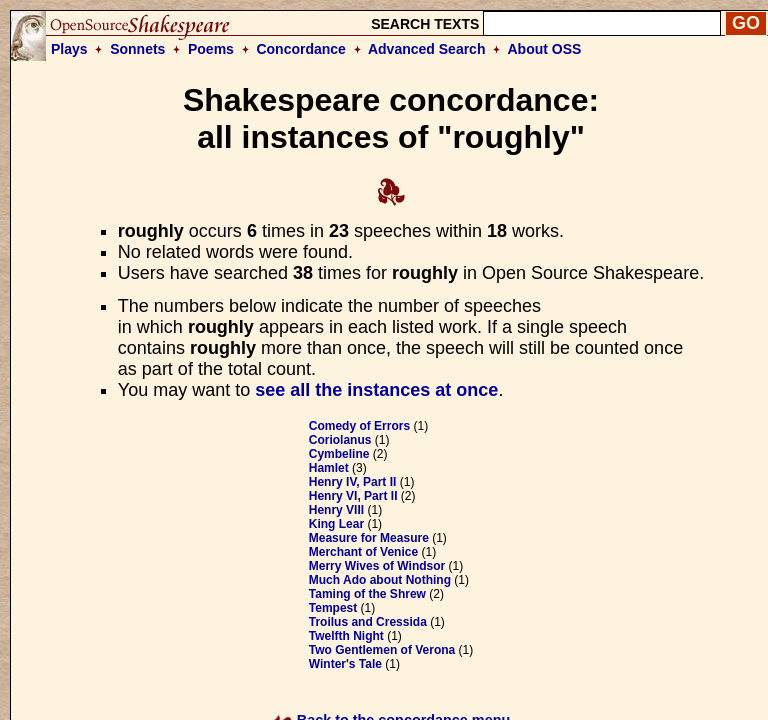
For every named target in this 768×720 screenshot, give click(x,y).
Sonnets (137, 49)
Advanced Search (427, 49)
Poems (211, 49)
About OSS (545, 49)
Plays (69, 49)
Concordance (300, 49)
